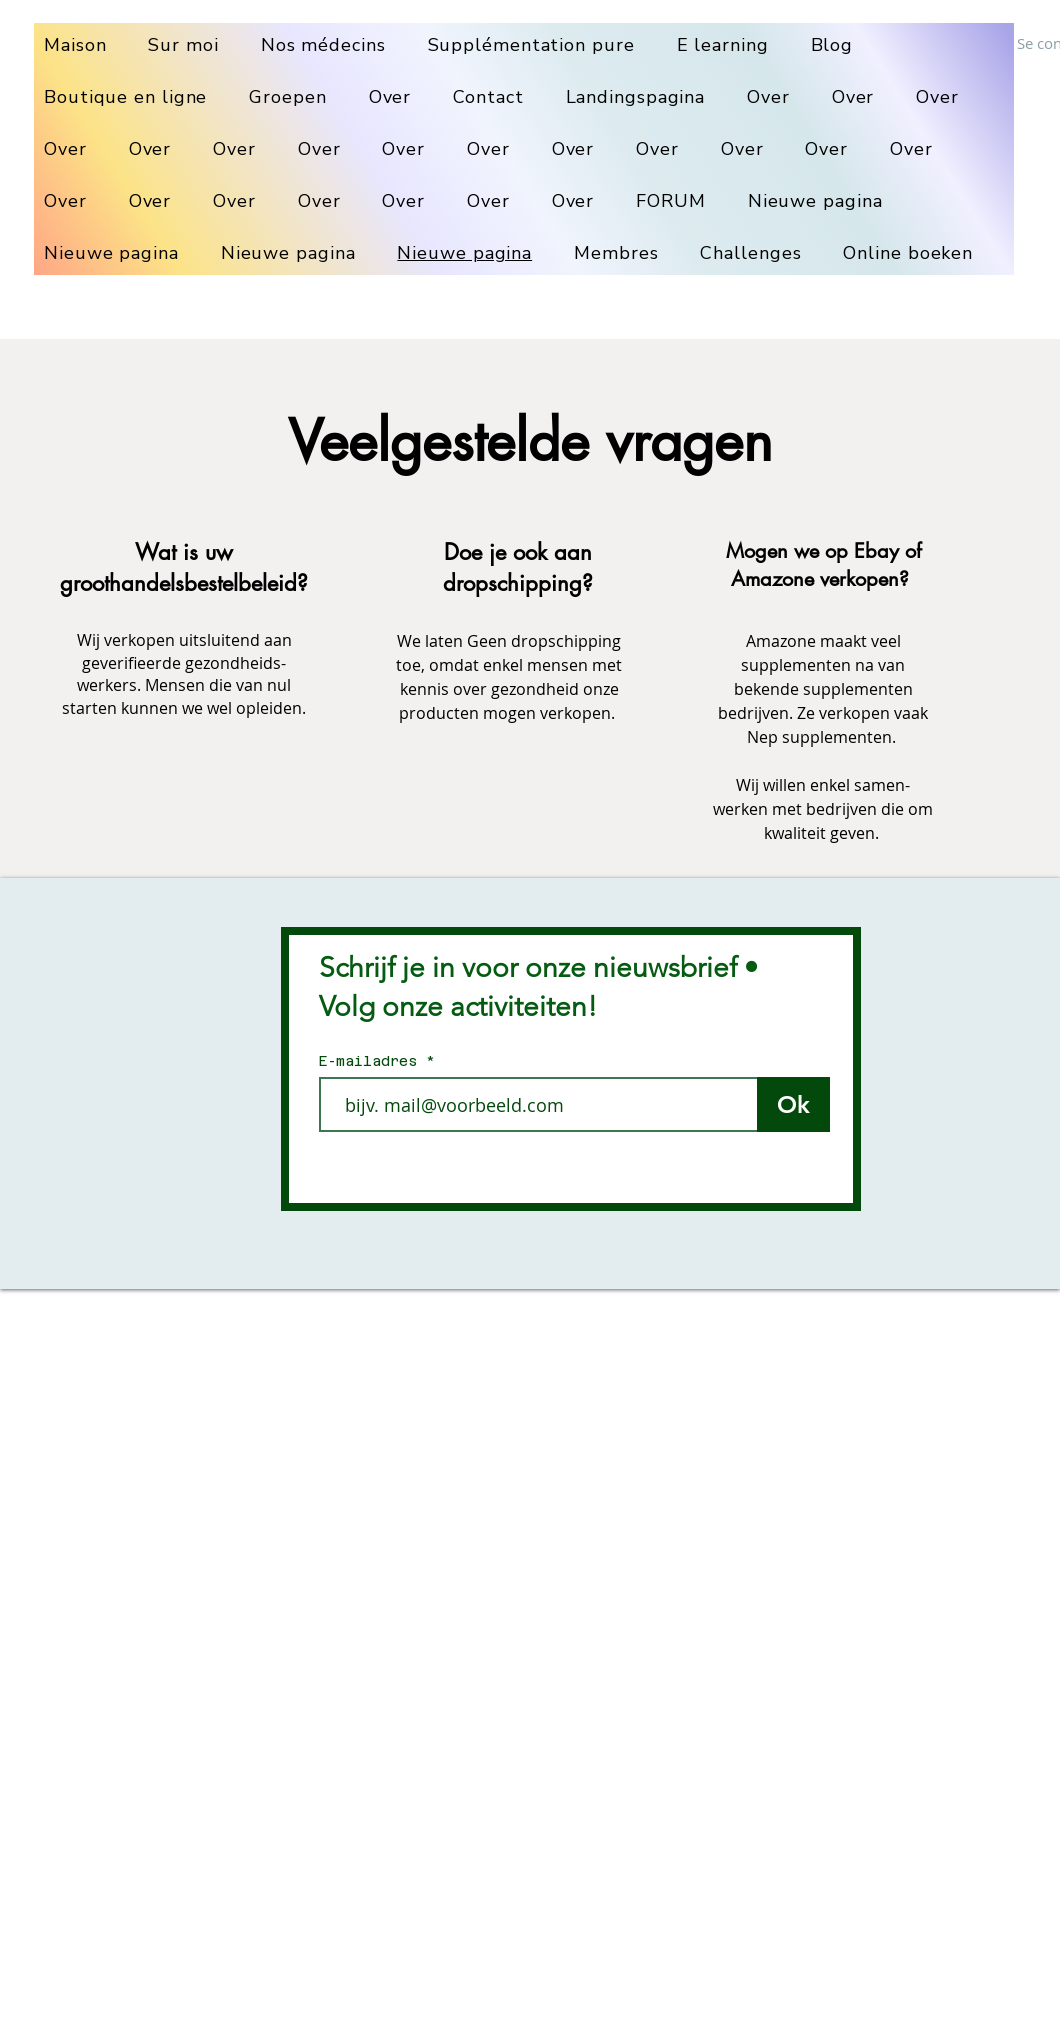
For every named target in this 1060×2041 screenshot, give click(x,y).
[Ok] (793, 1104)
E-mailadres (372, 1061)
